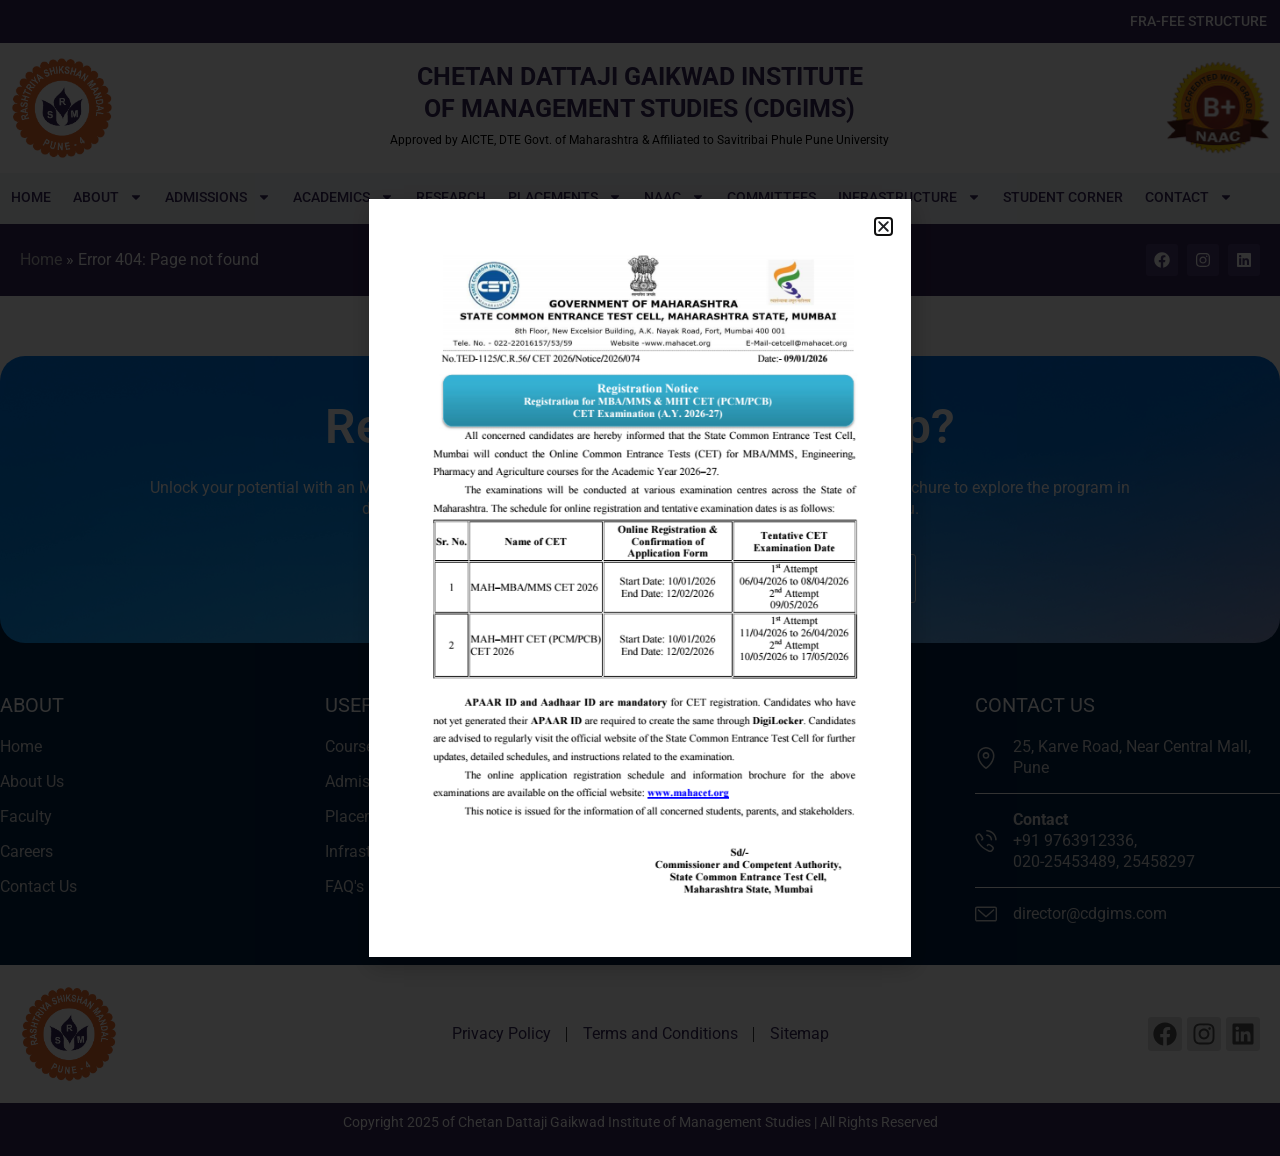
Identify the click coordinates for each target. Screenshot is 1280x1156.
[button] (883, 226)
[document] (640, 578)
